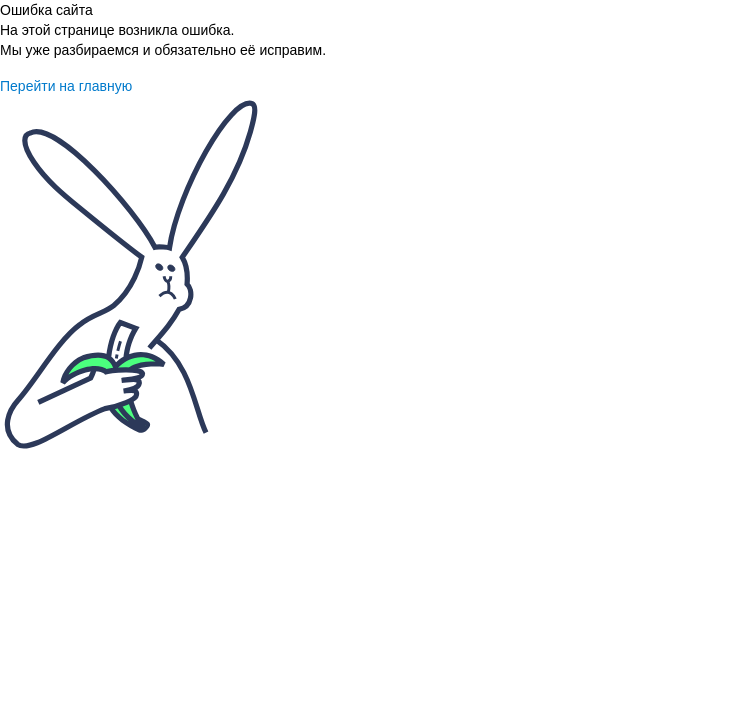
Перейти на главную (66, 86)
